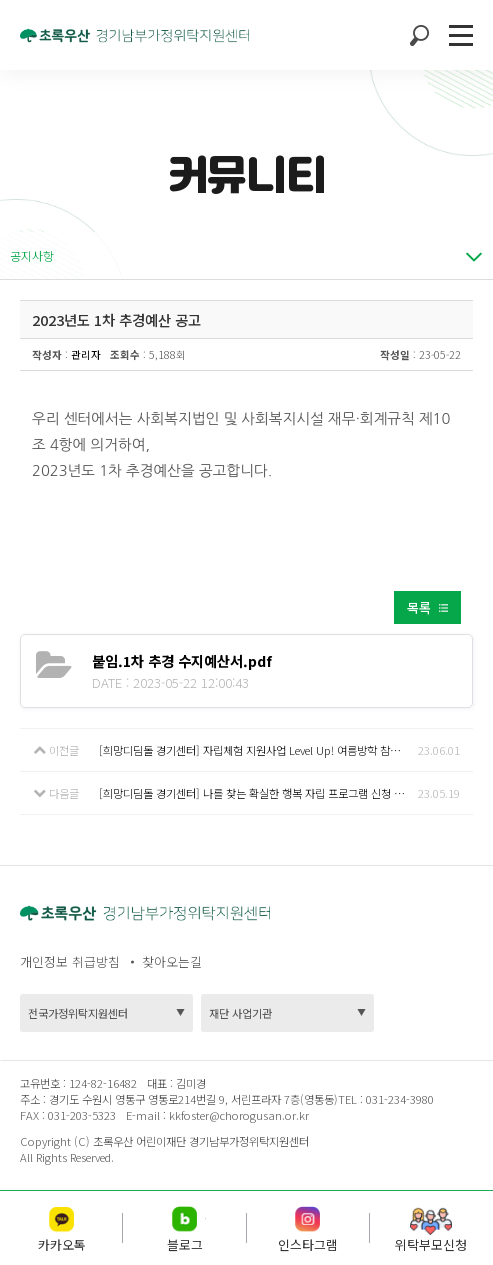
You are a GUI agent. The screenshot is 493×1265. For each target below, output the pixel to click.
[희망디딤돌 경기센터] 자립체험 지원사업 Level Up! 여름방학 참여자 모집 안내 (258, 750)
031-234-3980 (398, 1099)
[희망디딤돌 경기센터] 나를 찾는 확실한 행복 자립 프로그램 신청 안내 (256, 793)
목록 (419, 607)
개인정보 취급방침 (70, 961)
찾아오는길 (172, 961)
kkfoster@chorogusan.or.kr (239, 1115)
